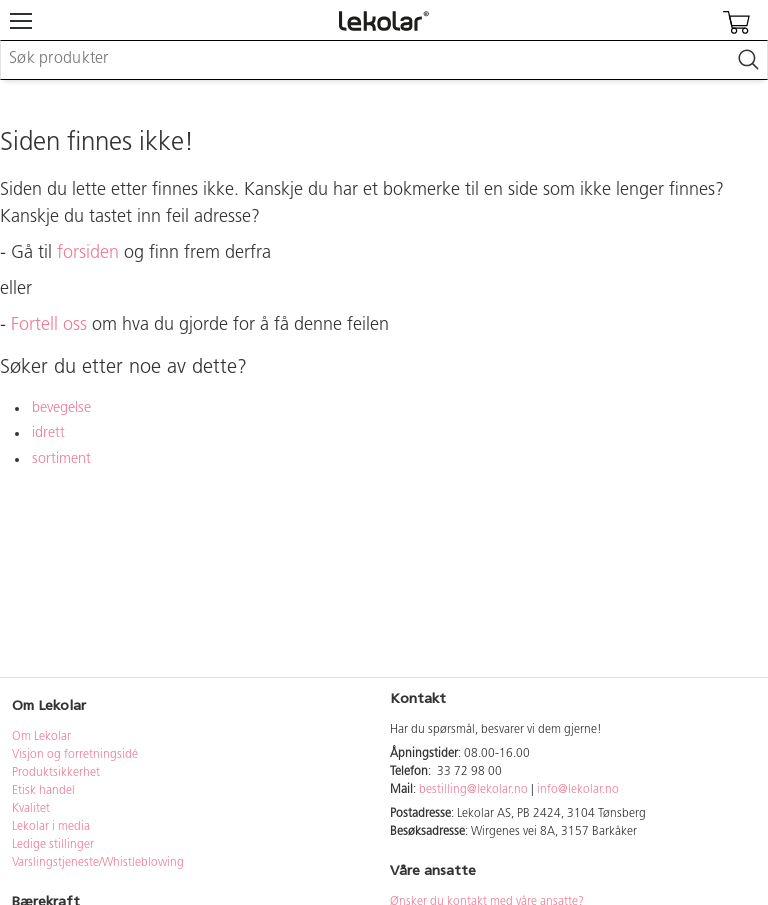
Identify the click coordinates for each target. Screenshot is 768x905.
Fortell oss (49, 325)
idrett (48, 433)
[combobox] (384, 60)
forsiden (88, 253)
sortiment (61, 459)
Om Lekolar (41, 737)
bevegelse (61, 408)
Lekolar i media (51, 827)
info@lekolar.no (578, 790)
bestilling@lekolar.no (473, 790)
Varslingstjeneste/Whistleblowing (98, 863)
